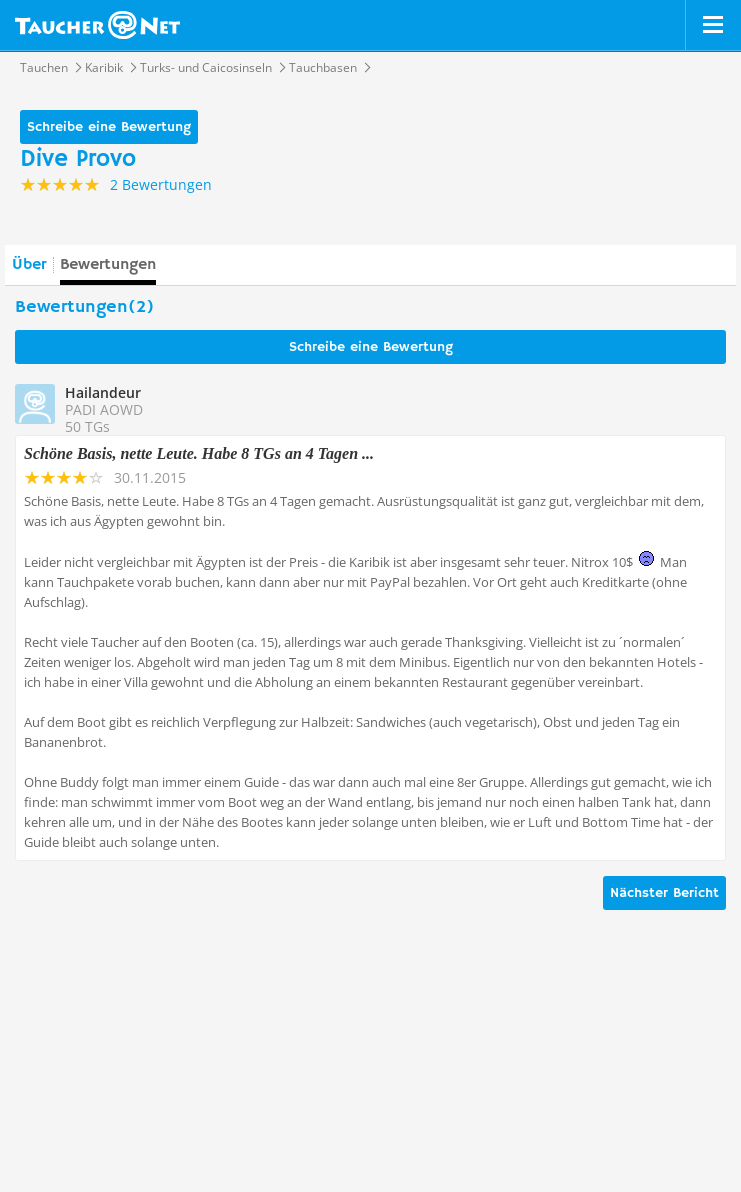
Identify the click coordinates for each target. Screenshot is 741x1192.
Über (29, 265)
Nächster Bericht (664, 893)
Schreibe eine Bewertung (109, 127)
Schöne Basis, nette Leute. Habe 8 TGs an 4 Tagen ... (199, 453)
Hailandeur (103, 392)
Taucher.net (97, 25)
